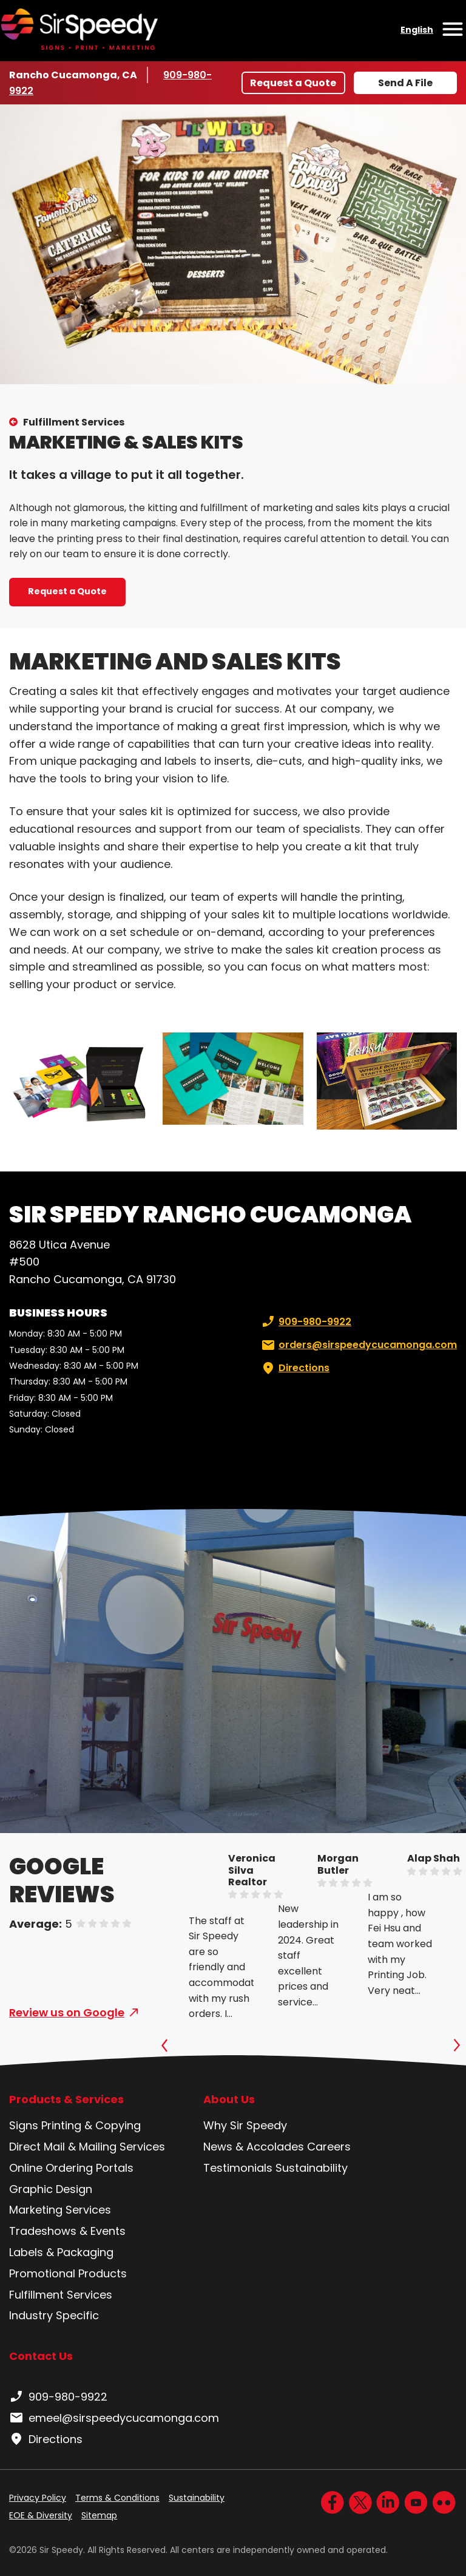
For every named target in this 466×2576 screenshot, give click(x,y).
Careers (329, 2146)
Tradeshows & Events (67, 2231)
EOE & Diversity (40, 2515)
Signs (23, 2125)
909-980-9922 (305, 1322)
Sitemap (99, 2515)
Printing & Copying (91, 2125)
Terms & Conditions (117, 2498)
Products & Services (66, 2099)
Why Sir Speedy (245, 2125)
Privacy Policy (37, 2498)
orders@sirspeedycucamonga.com (358, 1345)
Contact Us (41, 2356)
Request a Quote (293, 83)
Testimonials (237, 2167)
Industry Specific (54, 2315)
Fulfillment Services (73, 422)
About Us (229, 2099)
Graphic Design (50, 2189)
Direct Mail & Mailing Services (87, 2146)
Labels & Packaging (61, 2252)
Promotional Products (68, 2273)
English (416, 30)
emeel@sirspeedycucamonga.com (114, 2418)
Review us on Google (66, 2012)
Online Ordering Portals (71, 2167)
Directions (294, 1368)
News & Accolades (253, 2146)
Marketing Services (60, 2209)
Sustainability (311, 2167)
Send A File (405, 83)
